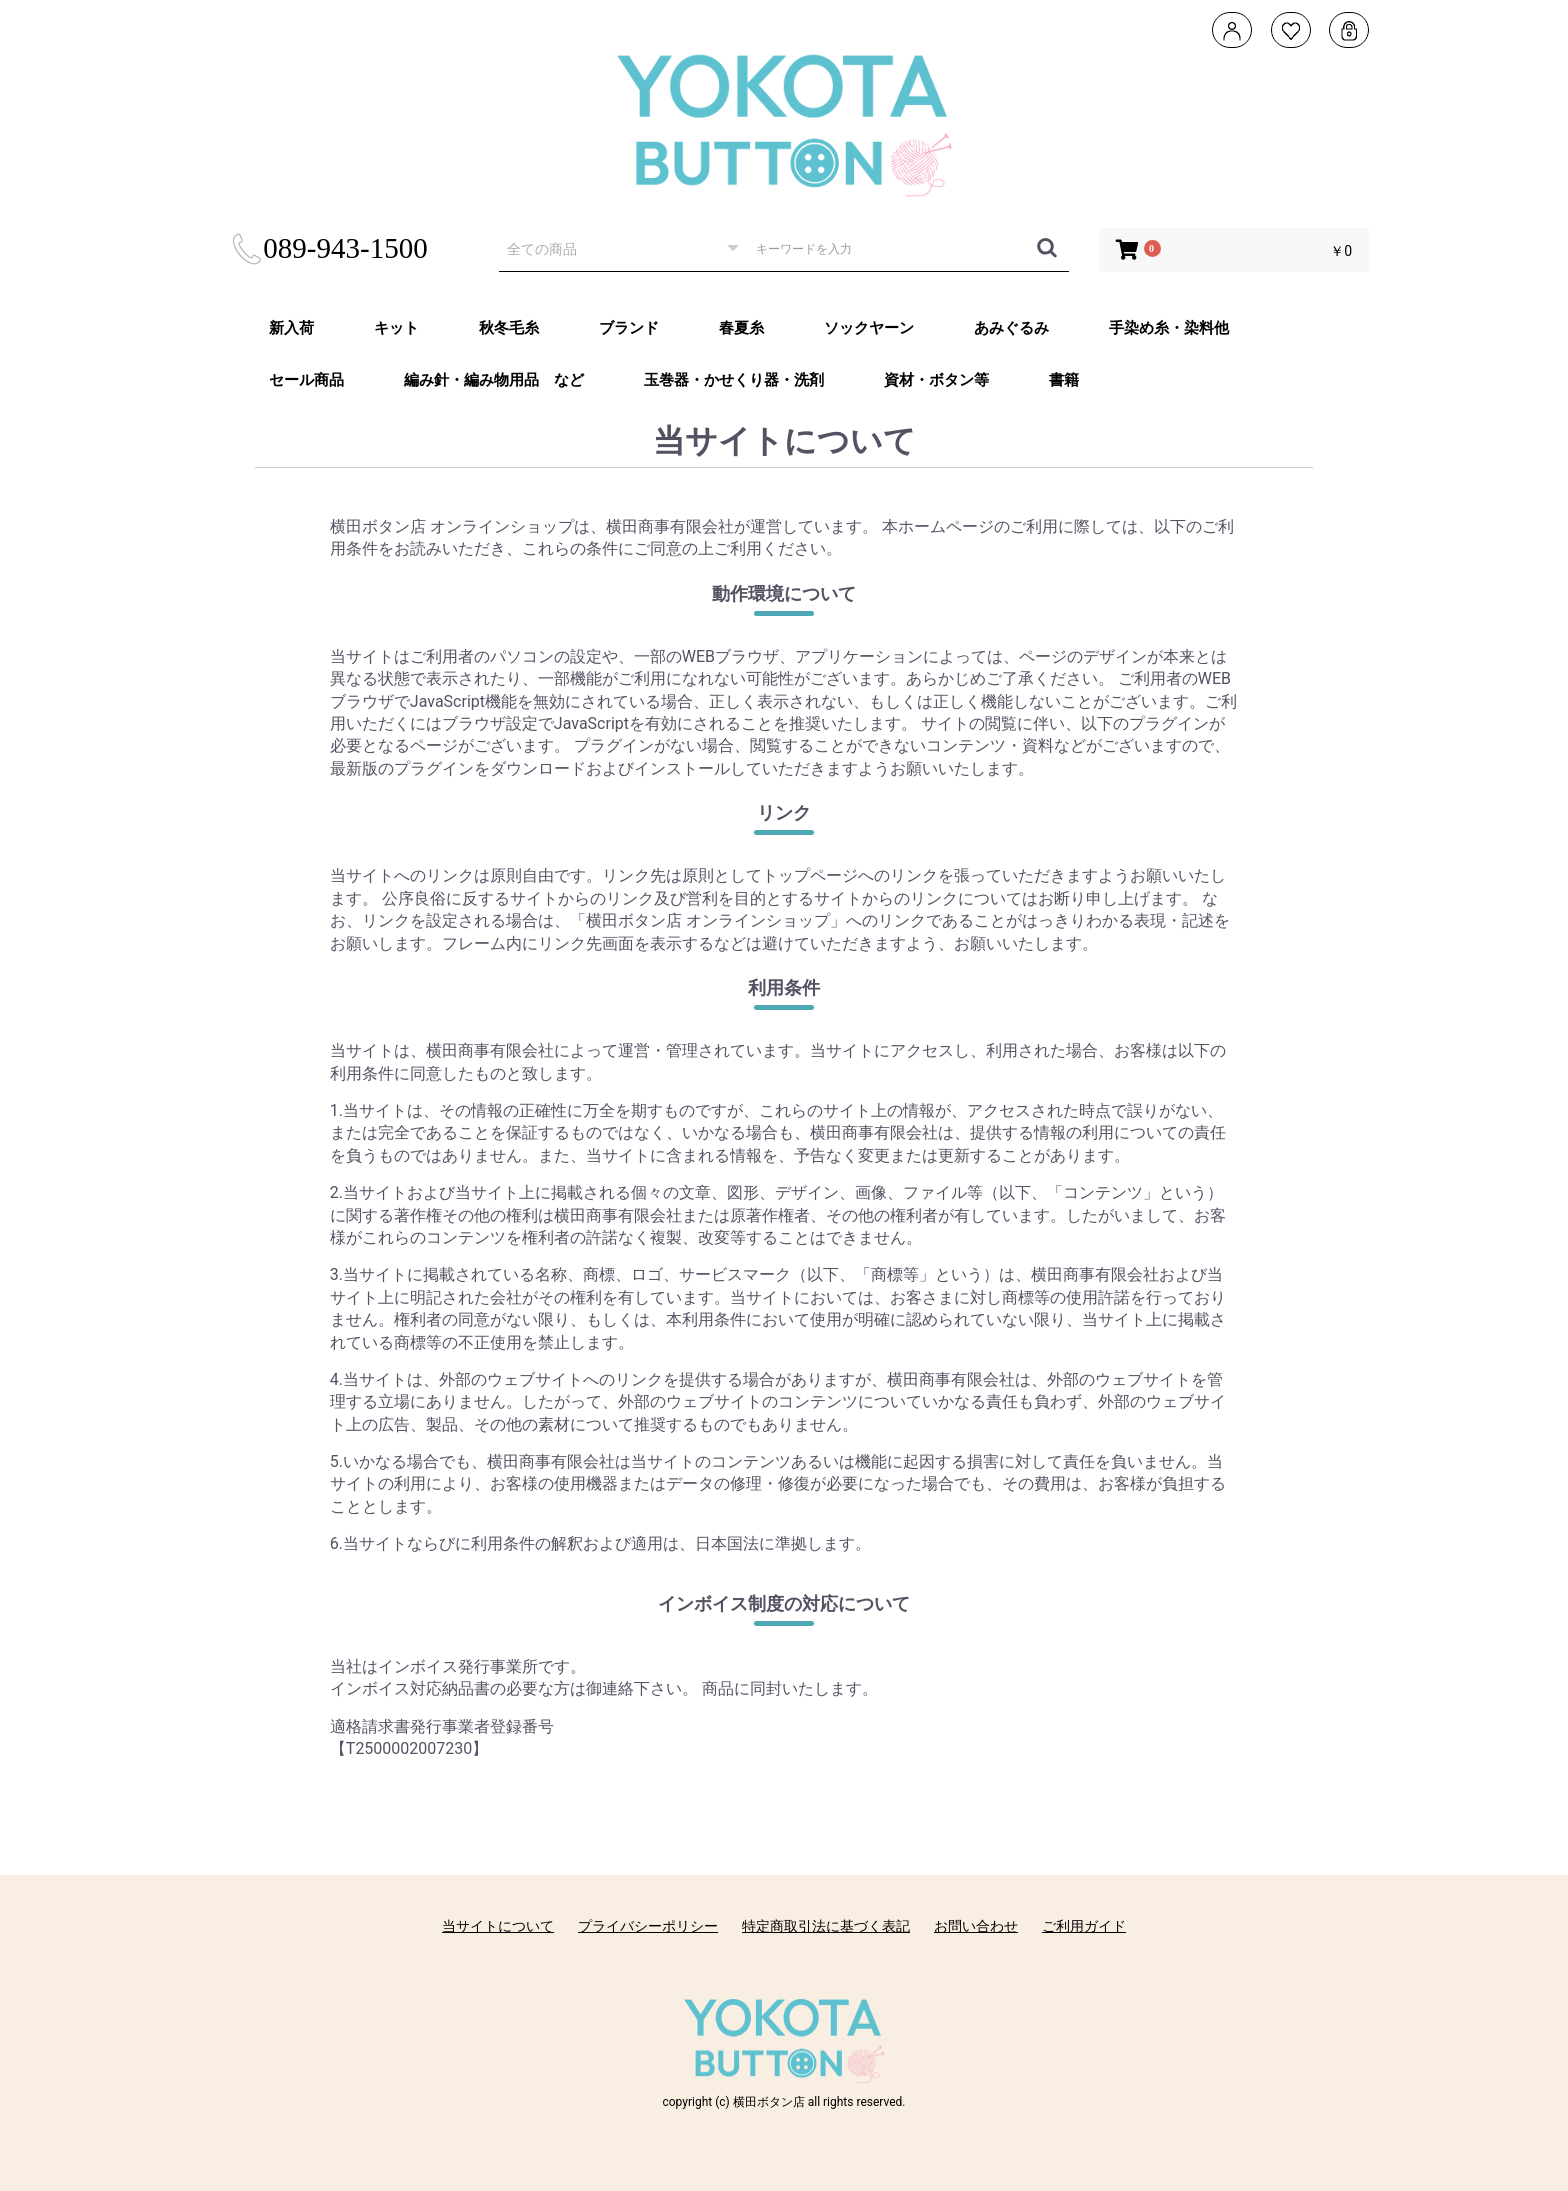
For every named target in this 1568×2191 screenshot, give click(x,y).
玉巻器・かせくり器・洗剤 (734, 380)
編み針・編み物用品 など (494, 380)
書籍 (1064, 380)
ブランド (629, 328)
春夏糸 (741, 328)
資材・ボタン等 (936, 380)
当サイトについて (498, 1926)
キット (396, 328)
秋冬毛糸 (509, 328)
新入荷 (291, 328)
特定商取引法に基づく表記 (826, 1926)
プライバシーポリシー (648, 1926)
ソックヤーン (869, 328)
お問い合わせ (976, 1926)
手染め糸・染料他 (1169, 328)
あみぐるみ (1011, 328)
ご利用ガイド (1084, 1926)
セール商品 (306, 380)
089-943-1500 (328, 248)
